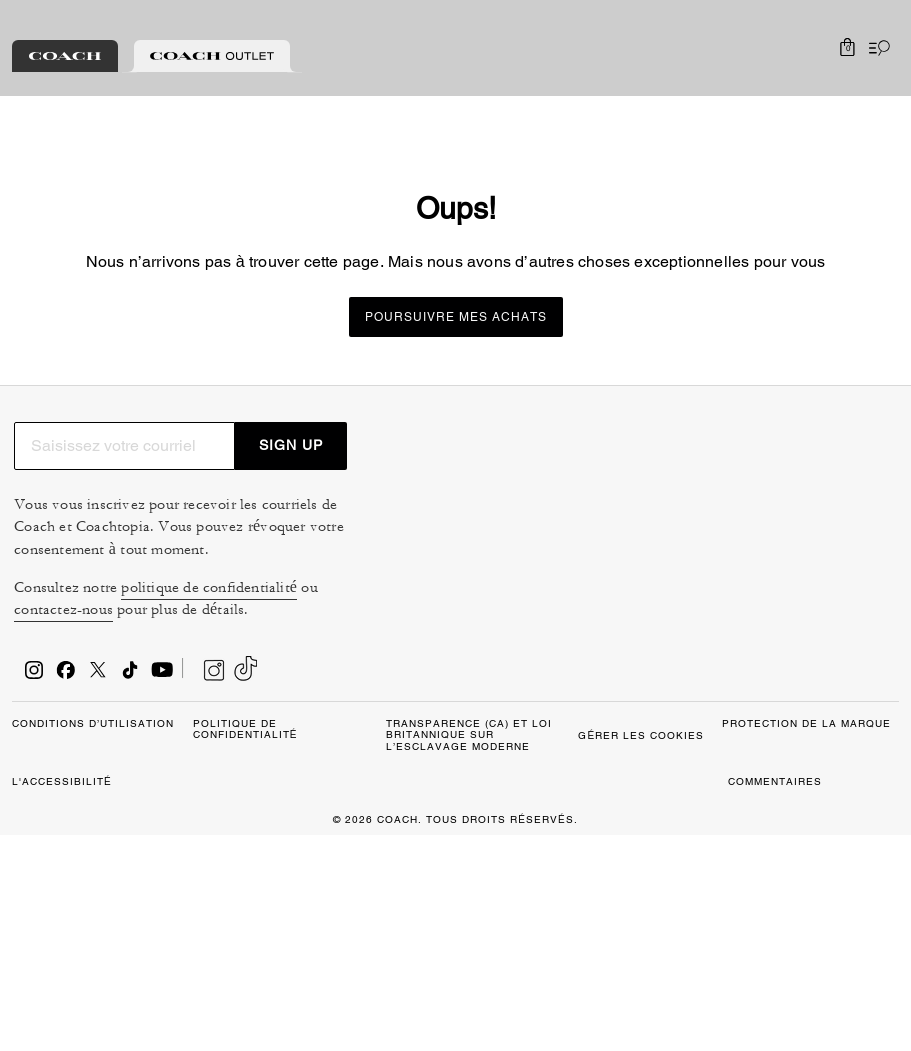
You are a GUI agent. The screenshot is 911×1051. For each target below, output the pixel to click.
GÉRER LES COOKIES (121, 997)
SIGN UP (845, 465)
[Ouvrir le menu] (875, 48)
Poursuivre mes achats (456, 317)
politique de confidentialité (798, 629)
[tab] (65, 56)
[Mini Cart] (847, 48)
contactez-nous (672, 652)
